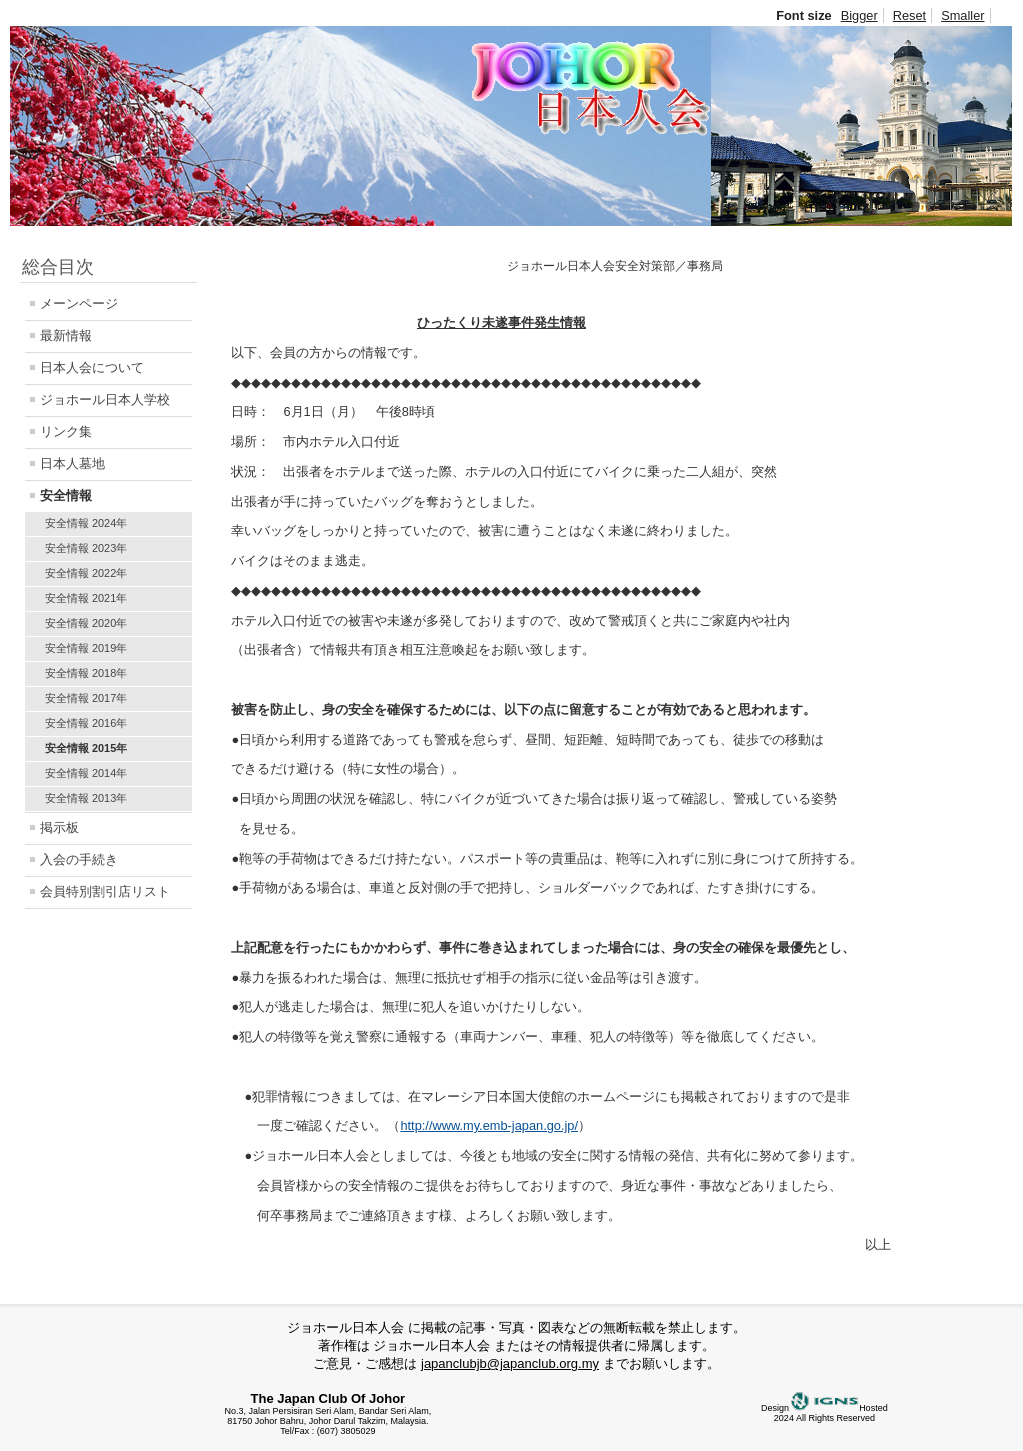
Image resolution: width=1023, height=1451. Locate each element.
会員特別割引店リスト (105, 891)
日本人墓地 (72, 463)
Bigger (859, 15)
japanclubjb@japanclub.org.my (510, 1363)
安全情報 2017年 (86, 698)
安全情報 (66, 495)
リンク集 (66, 431)
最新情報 (66, 335)
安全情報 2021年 (86, 598)
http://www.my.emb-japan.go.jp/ (489, 1125)
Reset (909, 15)
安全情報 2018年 (86, 673)
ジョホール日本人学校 (105, 399)
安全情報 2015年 (86, 748)
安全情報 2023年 (86, 548)
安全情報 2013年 (86, 798)
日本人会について (92, 367)
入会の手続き (79, 859)
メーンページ (79, 303)
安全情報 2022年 (86, 573)
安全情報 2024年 (86, 523)
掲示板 (59, 827)
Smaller (962, 15)
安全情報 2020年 (86, 623)
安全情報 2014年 (86, 773)
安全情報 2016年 (86, 723)
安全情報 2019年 (86, 648)
